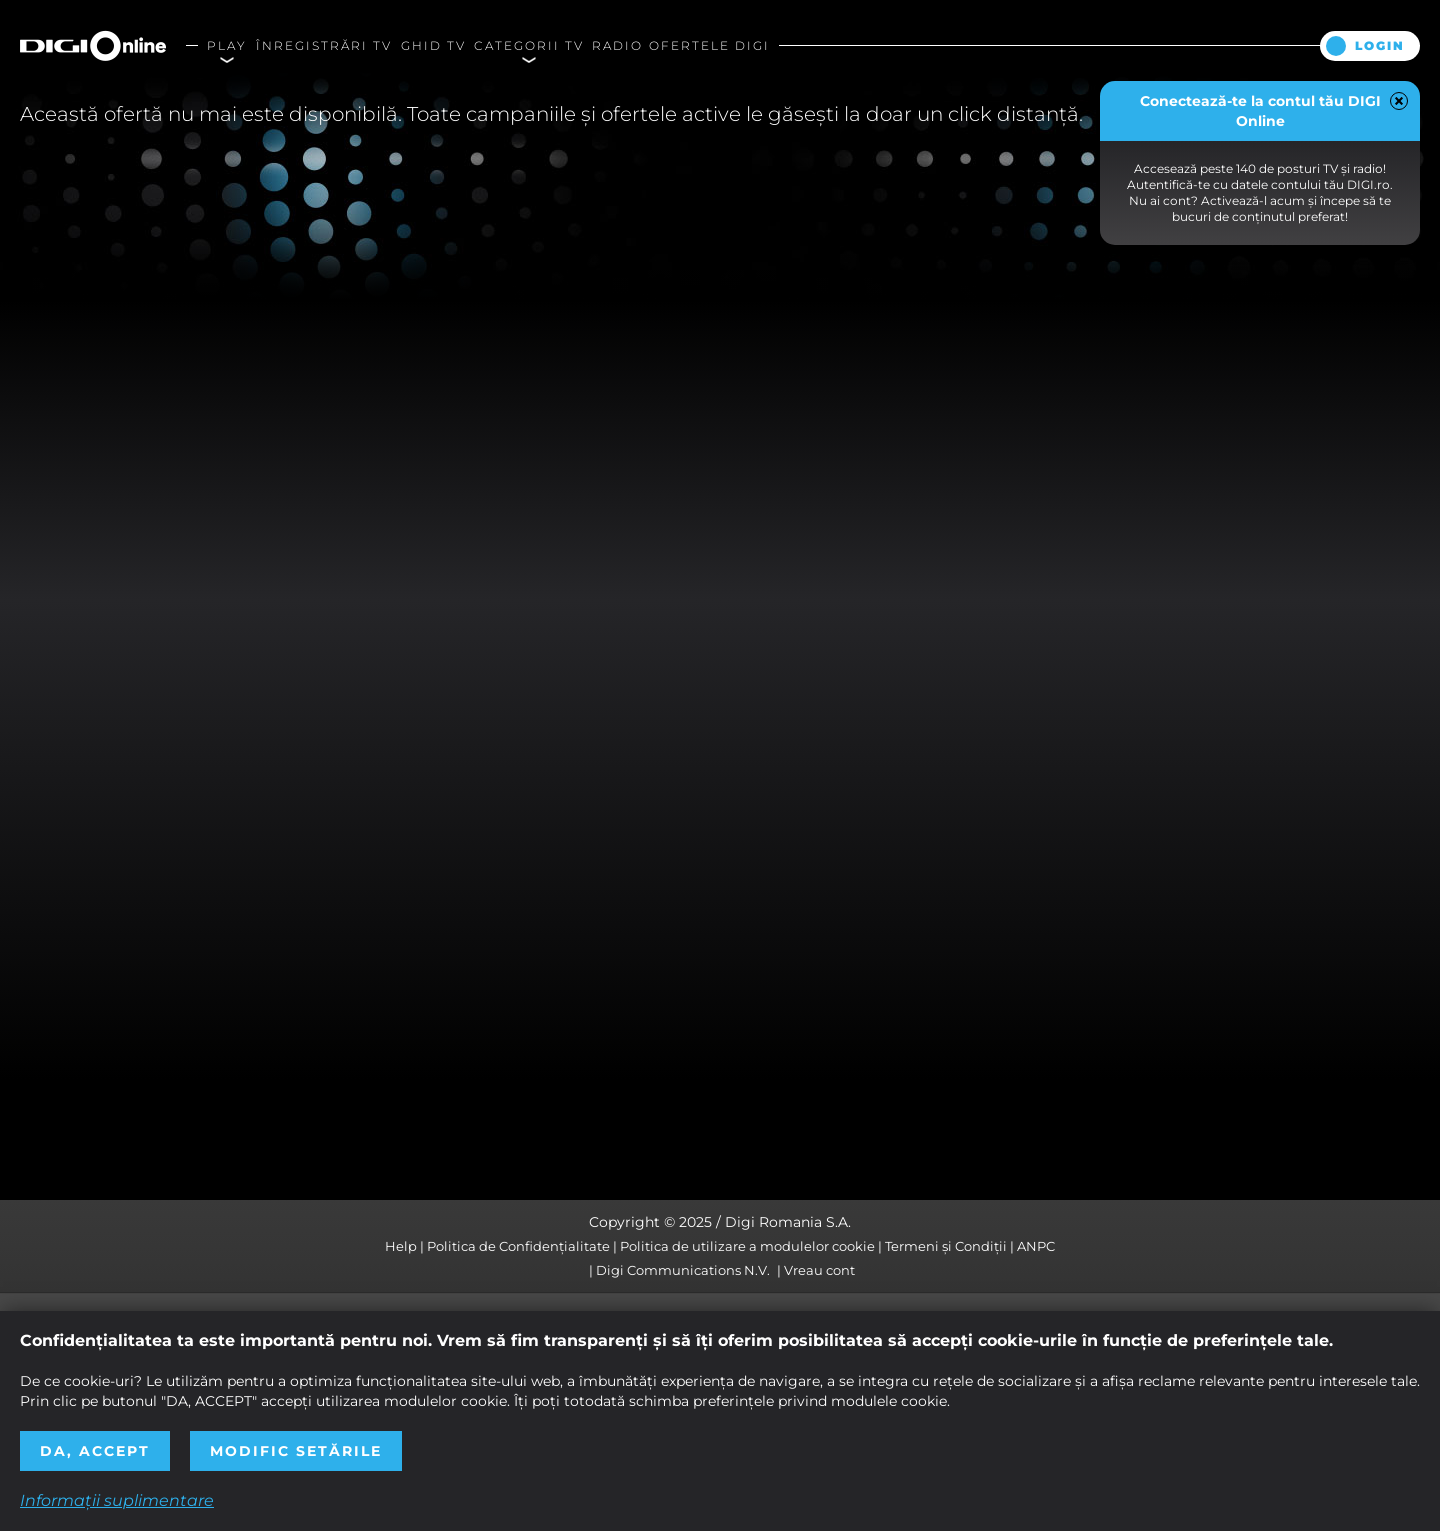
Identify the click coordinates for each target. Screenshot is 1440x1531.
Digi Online (93, 45)
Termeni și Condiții (946, 1246)
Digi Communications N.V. (683, 1270)
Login (1380, 45)
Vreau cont (819, 1270)
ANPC (1036, 1246)
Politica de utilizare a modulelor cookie (747, 1246)
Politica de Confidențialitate (518, 1246)
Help (401, 1246)
